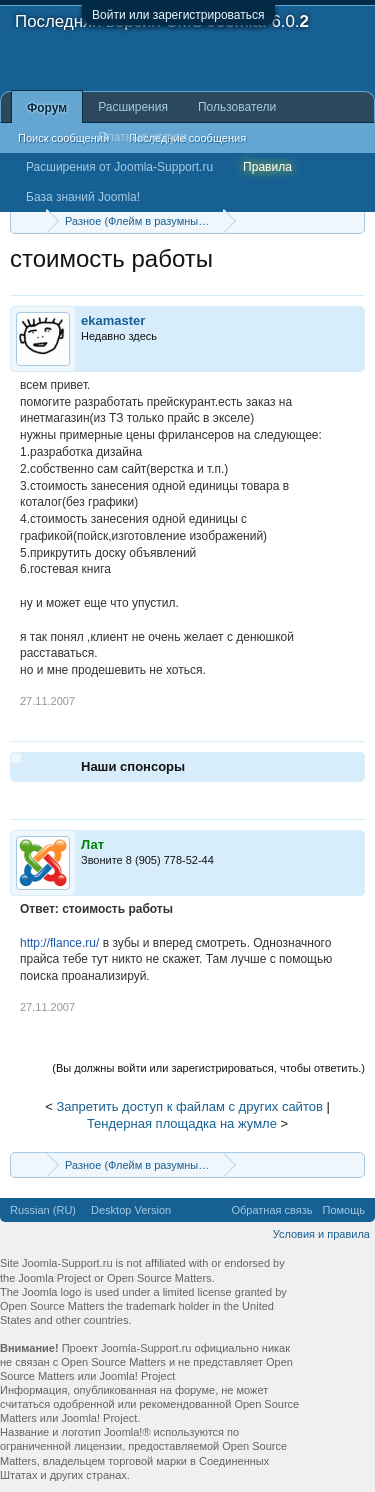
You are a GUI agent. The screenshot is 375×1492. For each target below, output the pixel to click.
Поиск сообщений (63, 138)
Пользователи (237, 107)
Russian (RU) (43, 1210)
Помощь (344, 1210)
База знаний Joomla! (83, 197)
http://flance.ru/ (59, 943)
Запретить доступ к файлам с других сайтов (189, 1106)
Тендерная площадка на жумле (182, 1123)
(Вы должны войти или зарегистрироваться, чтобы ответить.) (208, 1068)
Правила (267, 167)
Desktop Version (131, 1210)
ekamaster (113, 320)
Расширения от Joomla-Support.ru (119, 167)
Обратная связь (271, 1210)
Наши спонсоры (133, 766)
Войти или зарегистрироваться (178, 15)
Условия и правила (321, 1234)
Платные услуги (142, 137)
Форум (47, 108)
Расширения (133, 107)
